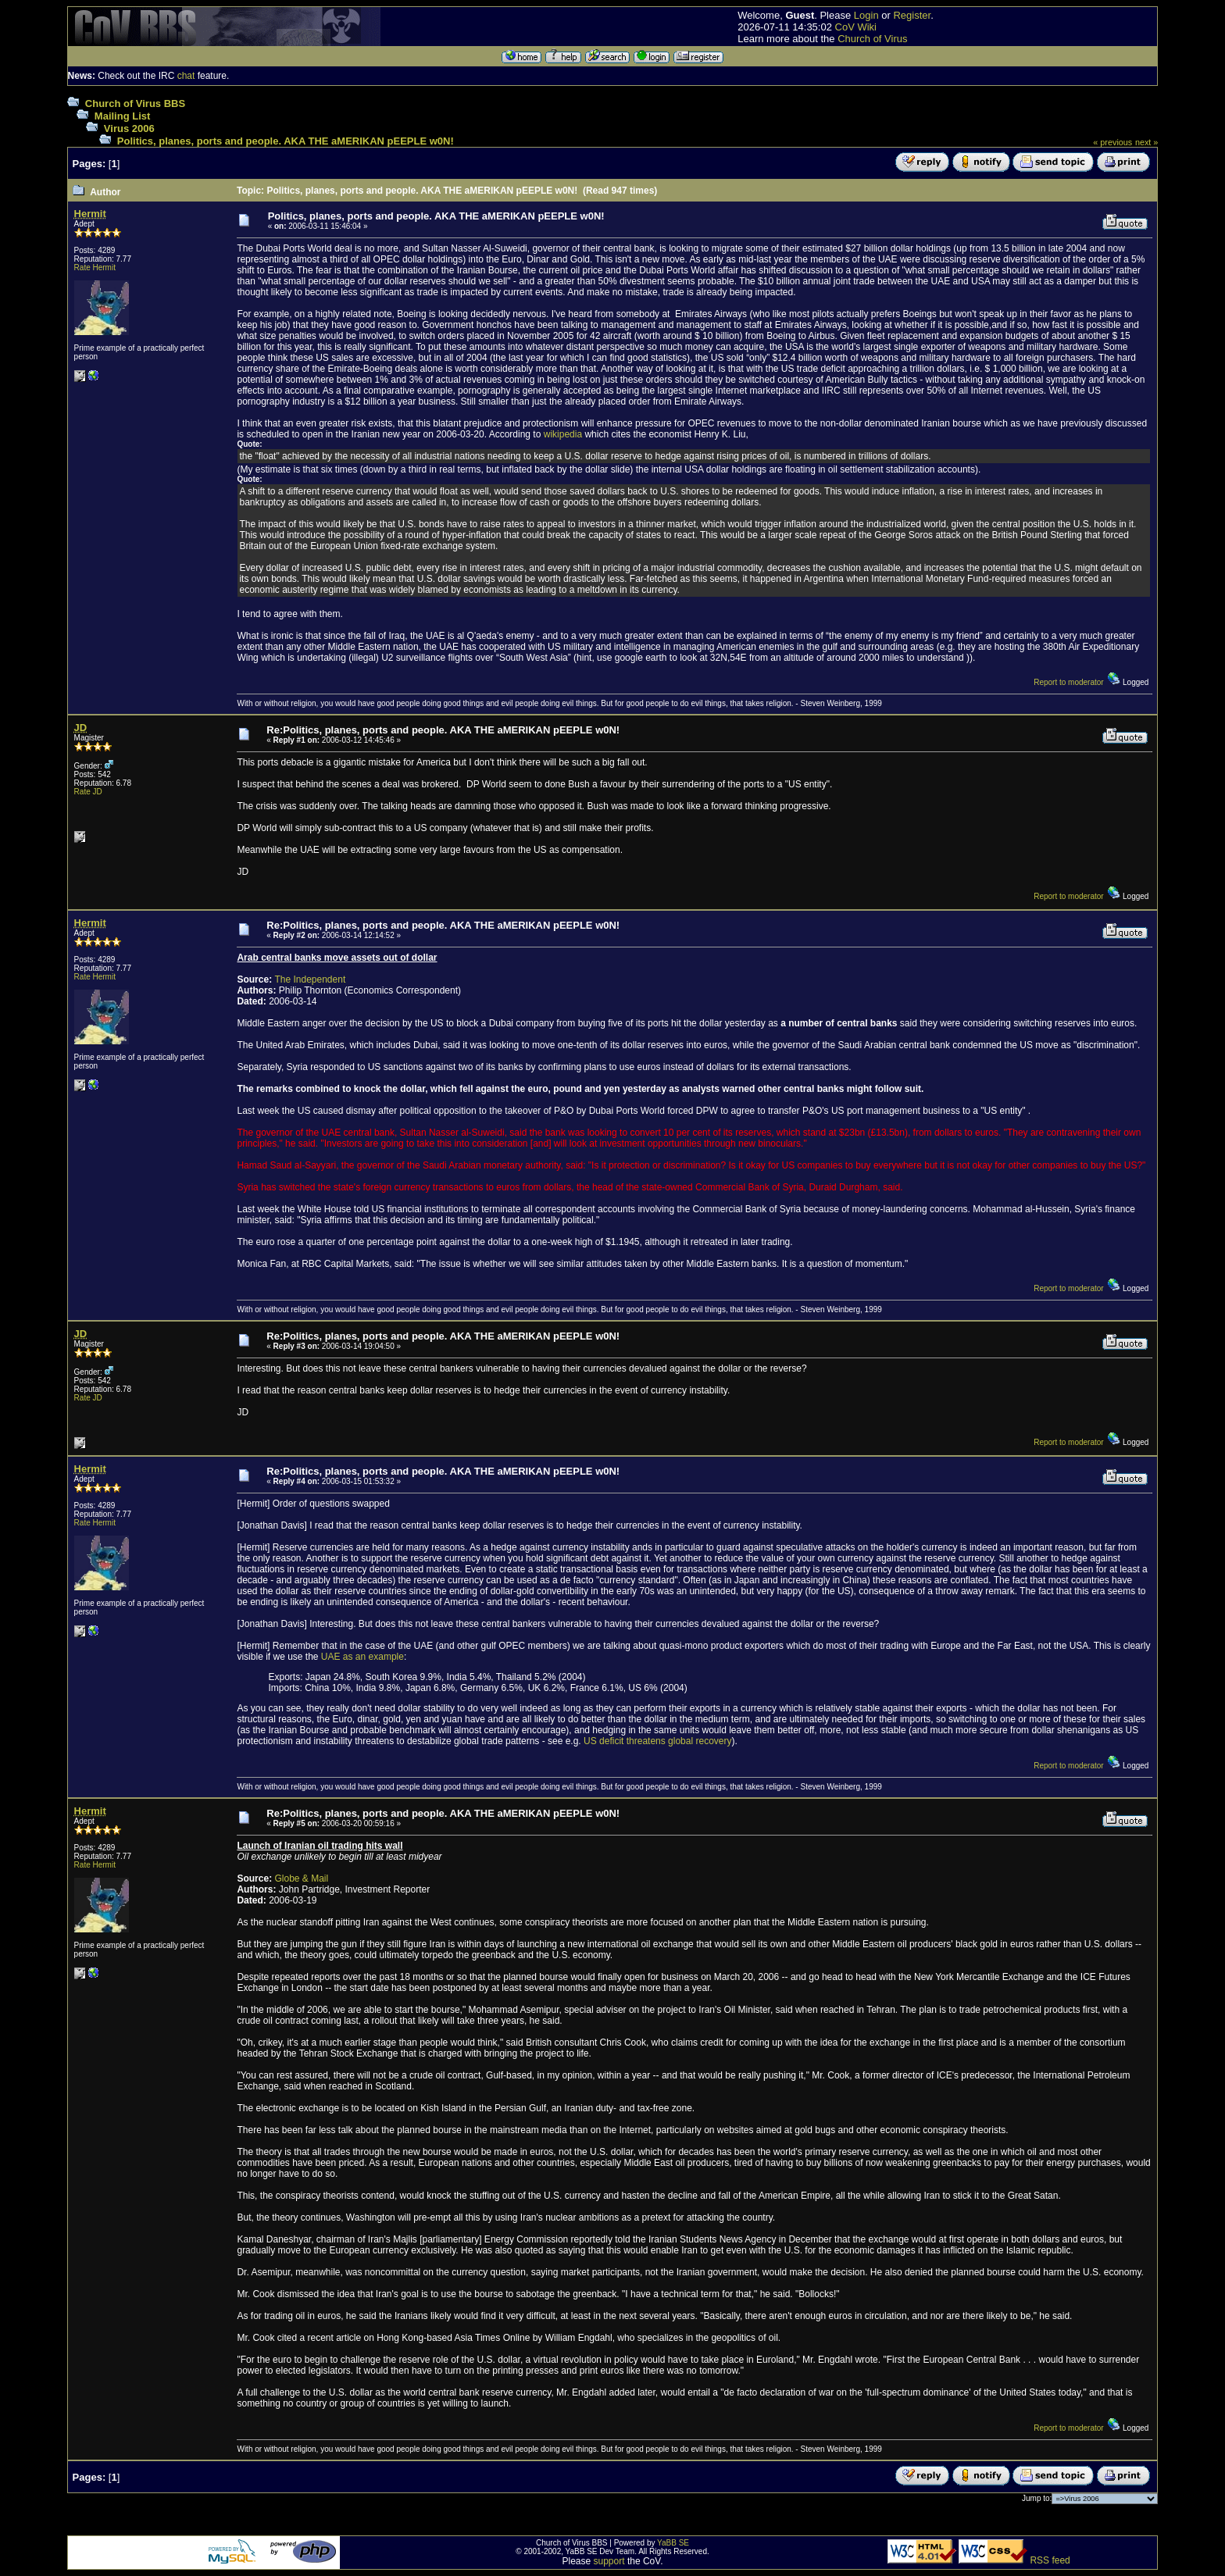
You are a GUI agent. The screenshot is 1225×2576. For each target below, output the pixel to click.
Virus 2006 (129, 128)
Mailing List (123, 116)
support (609, 2561)
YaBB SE (673, 2543)
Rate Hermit (95, 267)
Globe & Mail (301, 1878)
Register (911, 15)
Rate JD (88, 791)
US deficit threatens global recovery (657, 1741)
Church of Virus (872, 39)
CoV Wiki (856, 27)
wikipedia (563, 434)
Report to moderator (1069, 682)
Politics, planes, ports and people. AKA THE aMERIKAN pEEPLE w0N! (285, 141)
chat (186, 75)
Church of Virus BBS (135, 103)
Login (866, 15)
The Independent (309, 979)
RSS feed (1050, 2560)
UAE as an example (362, 1656)
